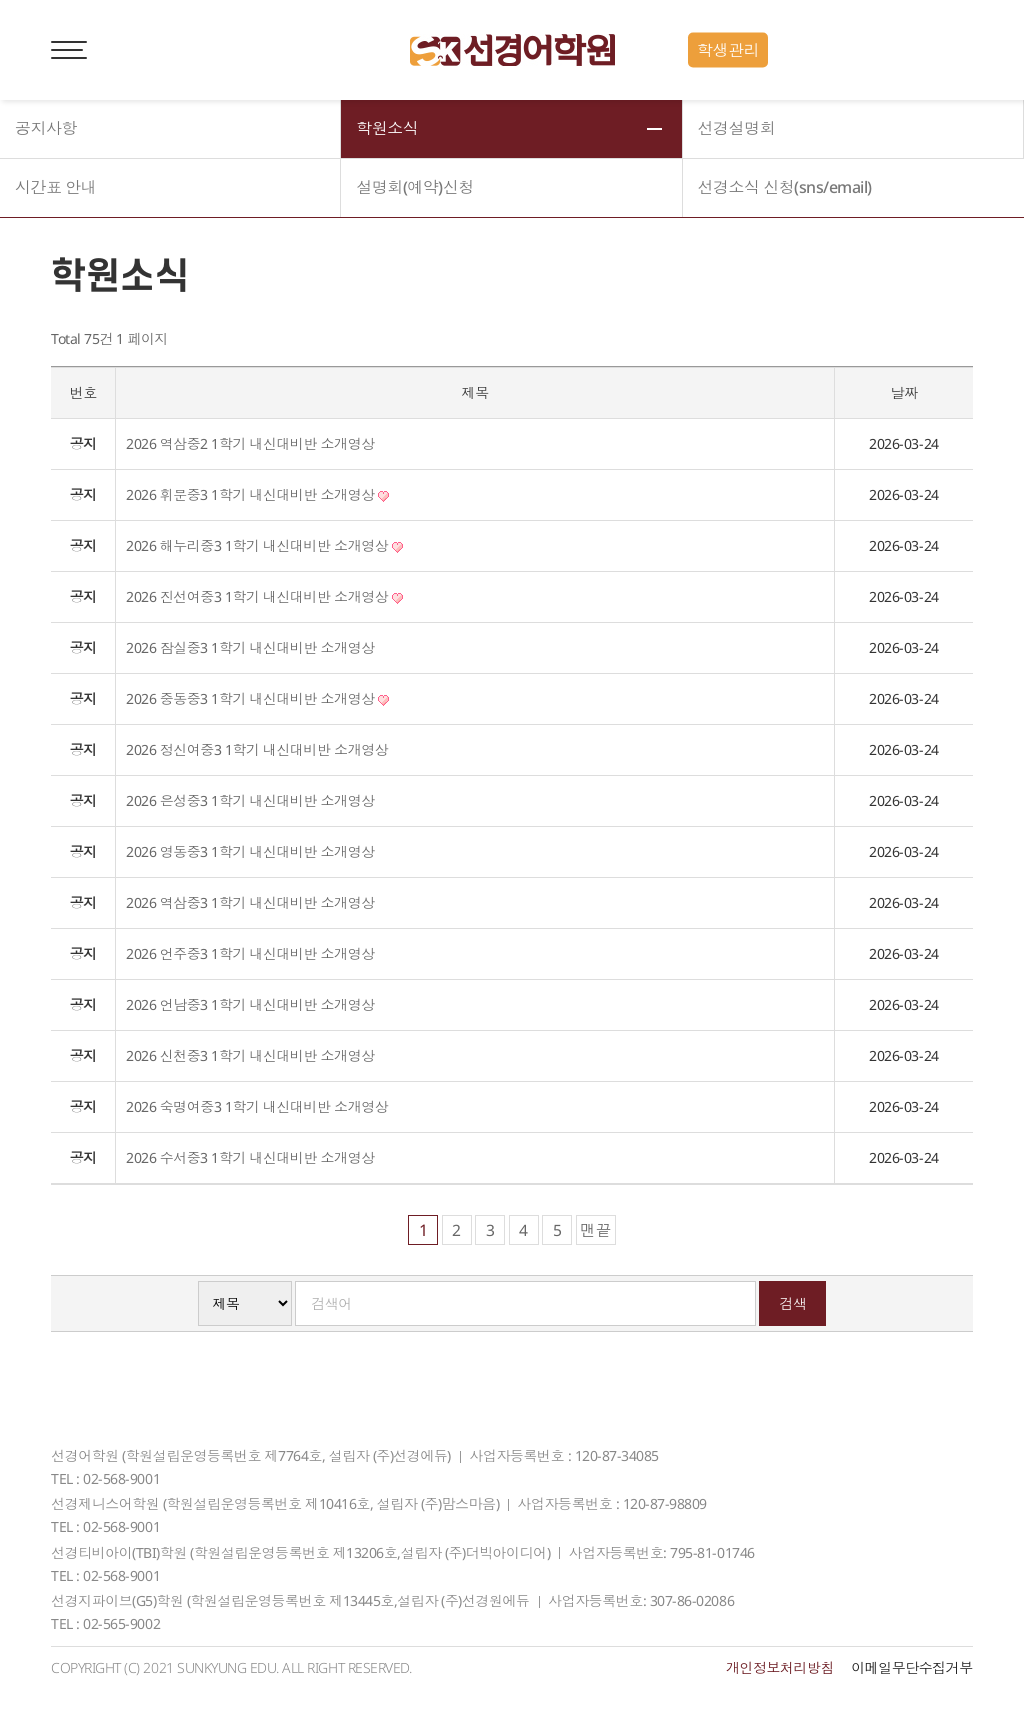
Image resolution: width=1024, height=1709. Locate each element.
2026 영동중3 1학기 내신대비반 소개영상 (250, 851)
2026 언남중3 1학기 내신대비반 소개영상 (250, 1004)
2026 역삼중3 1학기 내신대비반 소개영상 (250, 902)
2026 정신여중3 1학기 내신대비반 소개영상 (257, 749)
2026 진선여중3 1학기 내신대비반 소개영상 (264, 596)
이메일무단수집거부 (912, 1667)
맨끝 (596, 1230)
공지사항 (46, 129)
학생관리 (728, 50)
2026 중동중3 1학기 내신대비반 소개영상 (257, 698)
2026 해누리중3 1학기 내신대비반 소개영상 (264, 545)
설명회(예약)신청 (415, 188)
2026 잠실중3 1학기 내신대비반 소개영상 (250, 647)
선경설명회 (737, 129)
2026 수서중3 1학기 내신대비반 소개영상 (250, 1157)
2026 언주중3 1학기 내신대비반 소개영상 (250, 953)
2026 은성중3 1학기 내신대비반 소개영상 (250, 800)
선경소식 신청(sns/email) (785, 188)
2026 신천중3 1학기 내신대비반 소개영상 (250, 1055)
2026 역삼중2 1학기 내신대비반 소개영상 (250, 443)
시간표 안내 (55, 188)
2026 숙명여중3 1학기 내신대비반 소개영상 (257, 1106)
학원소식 (387, 129)
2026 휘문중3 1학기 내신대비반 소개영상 (257, 494)
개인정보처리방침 (780, 1667)
